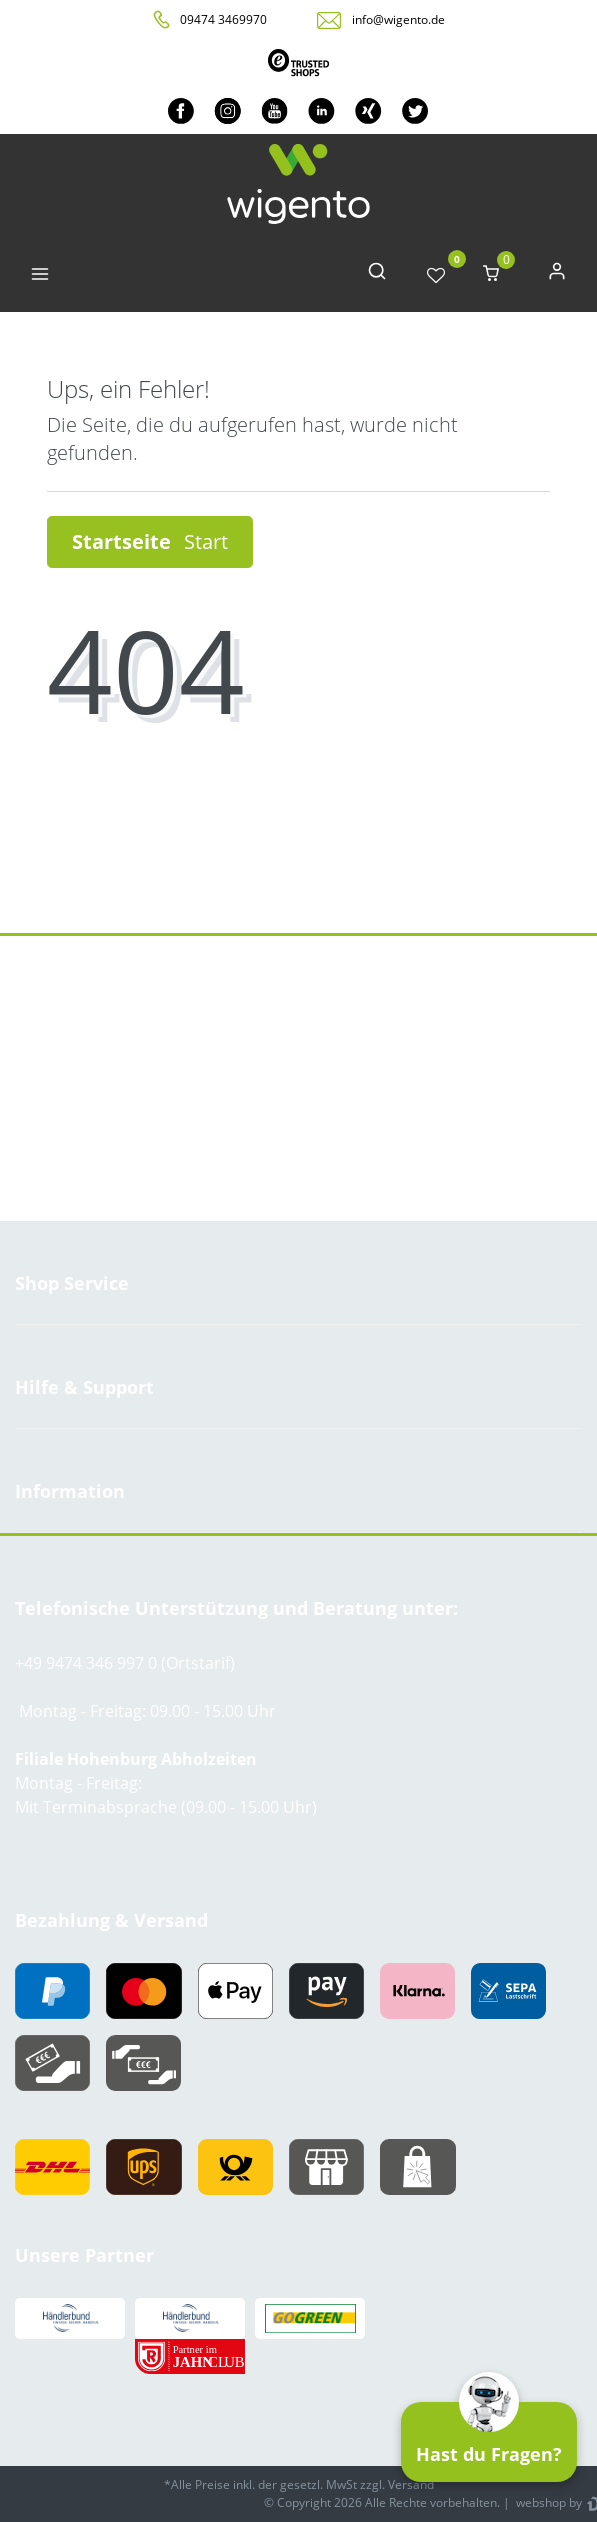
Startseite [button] (150, 541)
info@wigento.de (398, 19)
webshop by (547, 2502)
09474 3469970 (223, 19)
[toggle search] (377, 275)
